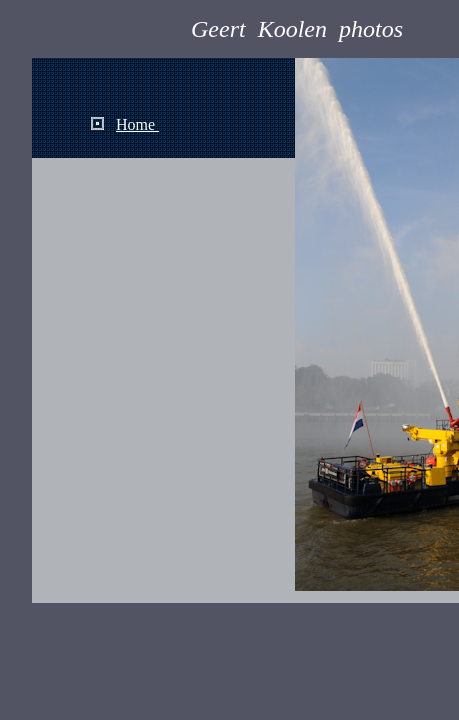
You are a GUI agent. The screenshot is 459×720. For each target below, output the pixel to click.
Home (137, 124)
